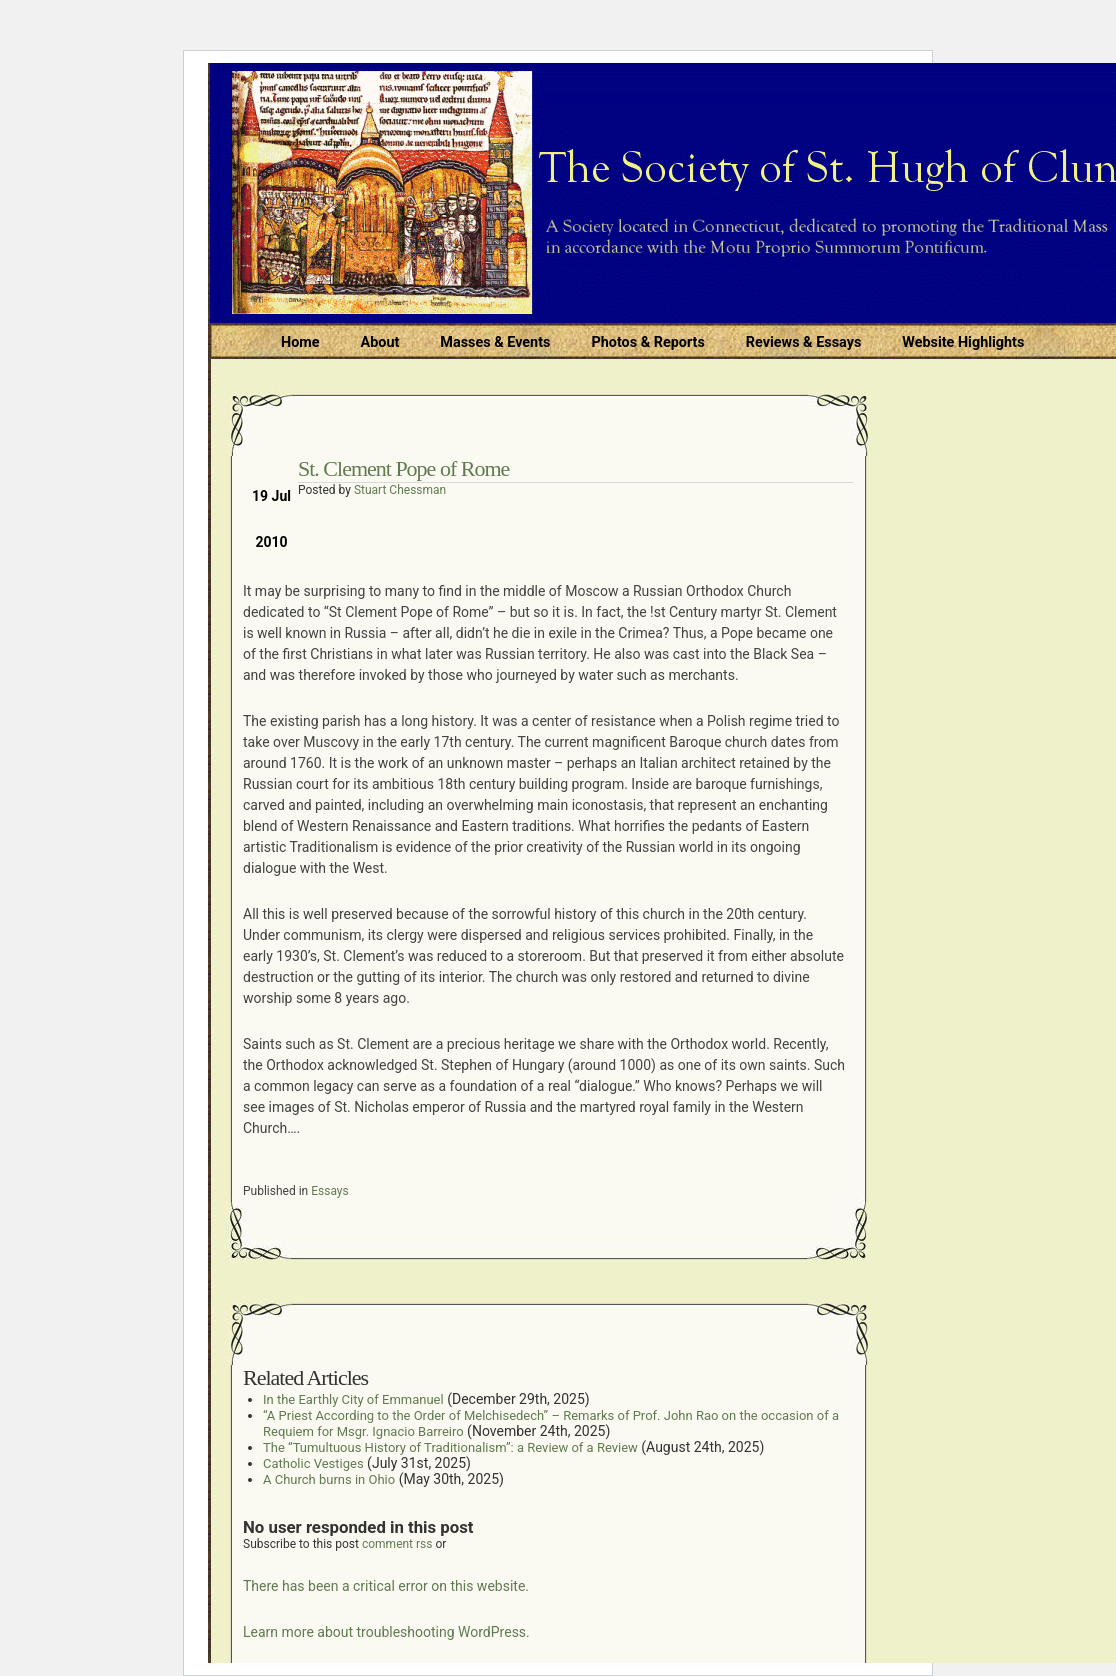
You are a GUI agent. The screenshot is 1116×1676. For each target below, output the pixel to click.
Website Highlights (963, 342)
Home (300, 342)
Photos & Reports (647, 342)
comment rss (397, 1544)
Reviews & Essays (803, 342)
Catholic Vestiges (313, 1463)
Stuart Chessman (400, 490)
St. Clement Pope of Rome (403, 468)
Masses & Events (495, 342)
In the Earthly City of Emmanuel (353, 1399)
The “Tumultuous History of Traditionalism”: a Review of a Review (450, 1447)
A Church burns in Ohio (329, 1479)
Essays (330, 1191)
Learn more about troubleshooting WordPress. (386, 1632)
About (380, 342)
